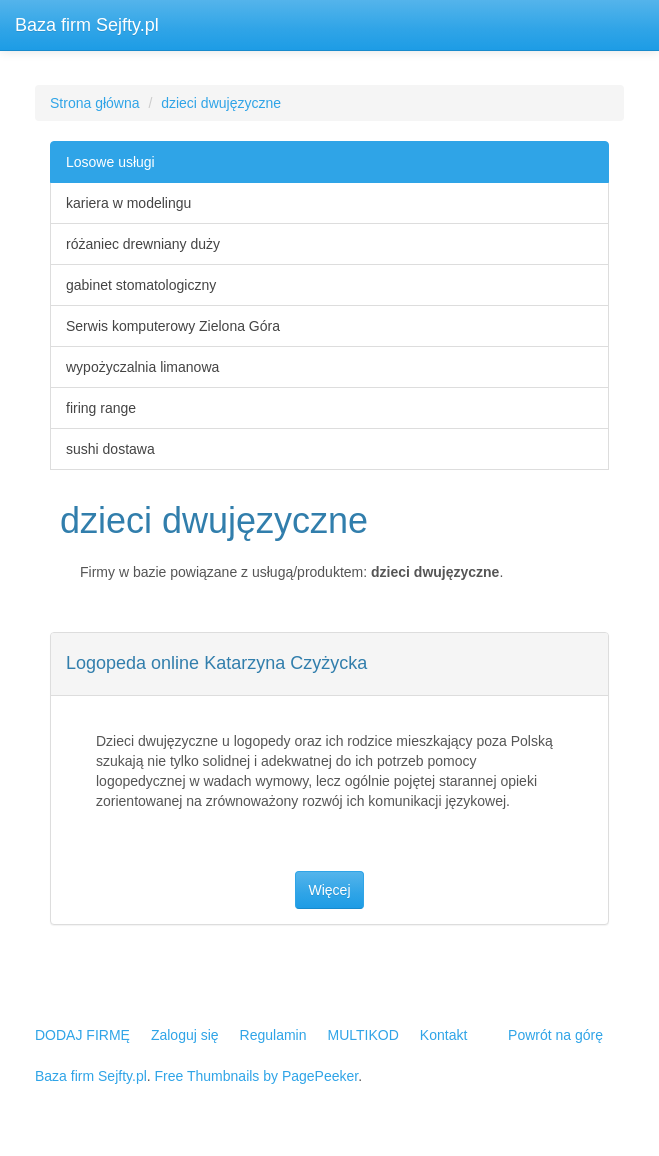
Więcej (329, 890)
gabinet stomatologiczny (141, 285)
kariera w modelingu (128, 203)
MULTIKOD (363, 1035)
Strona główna (95, 103)
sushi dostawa (110, 449)
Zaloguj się (185, 1035)
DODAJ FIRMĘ (82, 1035)
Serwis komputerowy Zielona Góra (173, 326)
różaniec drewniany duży (143, 244)
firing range (101, 408)
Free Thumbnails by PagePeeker (257, 1076)
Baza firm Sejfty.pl (87, 25)
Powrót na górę (555, 1035)
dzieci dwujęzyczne (221, 103)
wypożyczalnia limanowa (142, 367)
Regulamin (273, 1035)
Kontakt (443, 1035)
